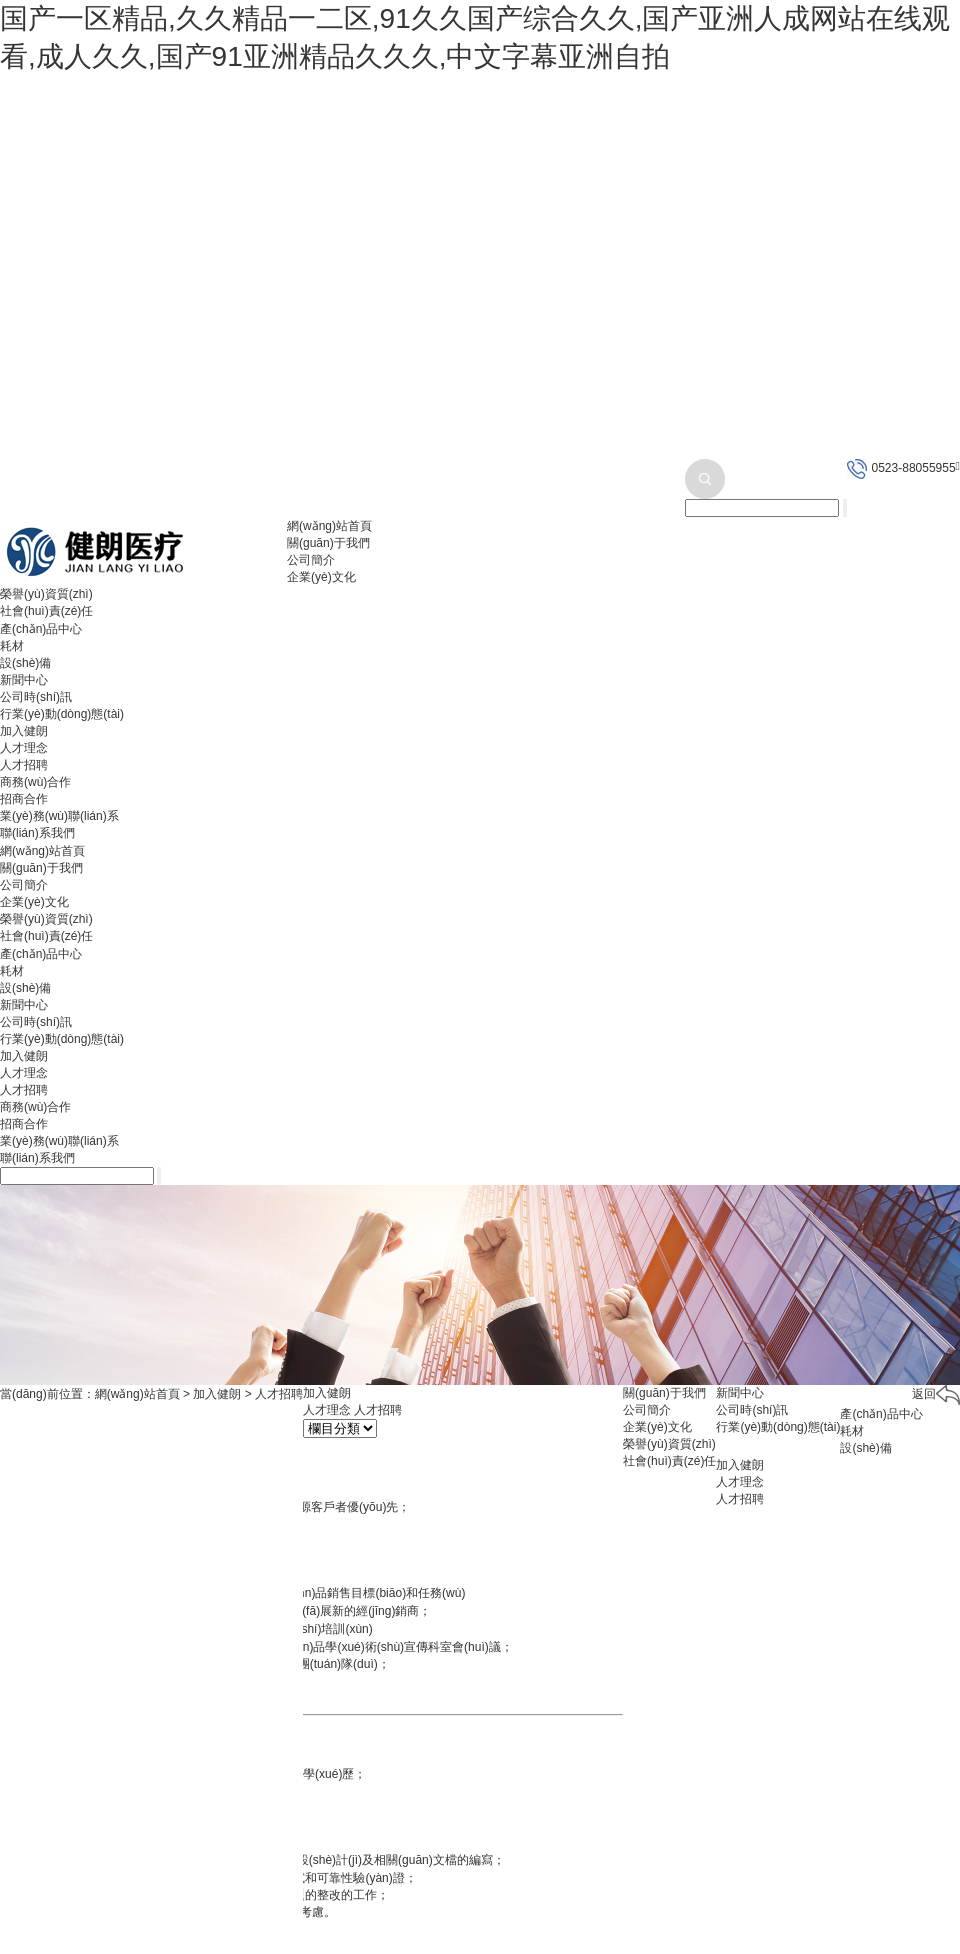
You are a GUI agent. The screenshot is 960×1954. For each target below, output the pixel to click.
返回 (936, 1394)
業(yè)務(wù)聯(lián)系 (59, 816)
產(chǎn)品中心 (41, 629)
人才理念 (24, 748)
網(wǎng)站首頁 (329, 526)
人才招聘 (24, 765)
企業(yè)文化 (321, 577)
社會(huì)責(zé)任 (46, 611)
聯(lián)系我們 (37, 833)
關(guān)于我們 (328, 543)
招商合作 (24, 799)
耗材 (12, 646)
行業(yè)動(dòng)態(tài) (62, 714)
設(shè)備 (25, 663)
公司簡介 (311, 560)
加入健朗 (24, 731)
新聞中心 (24, 680)
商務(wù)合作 (35, 782)
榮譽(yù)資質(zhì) (46, 594)
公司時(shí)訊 (36, 697)
